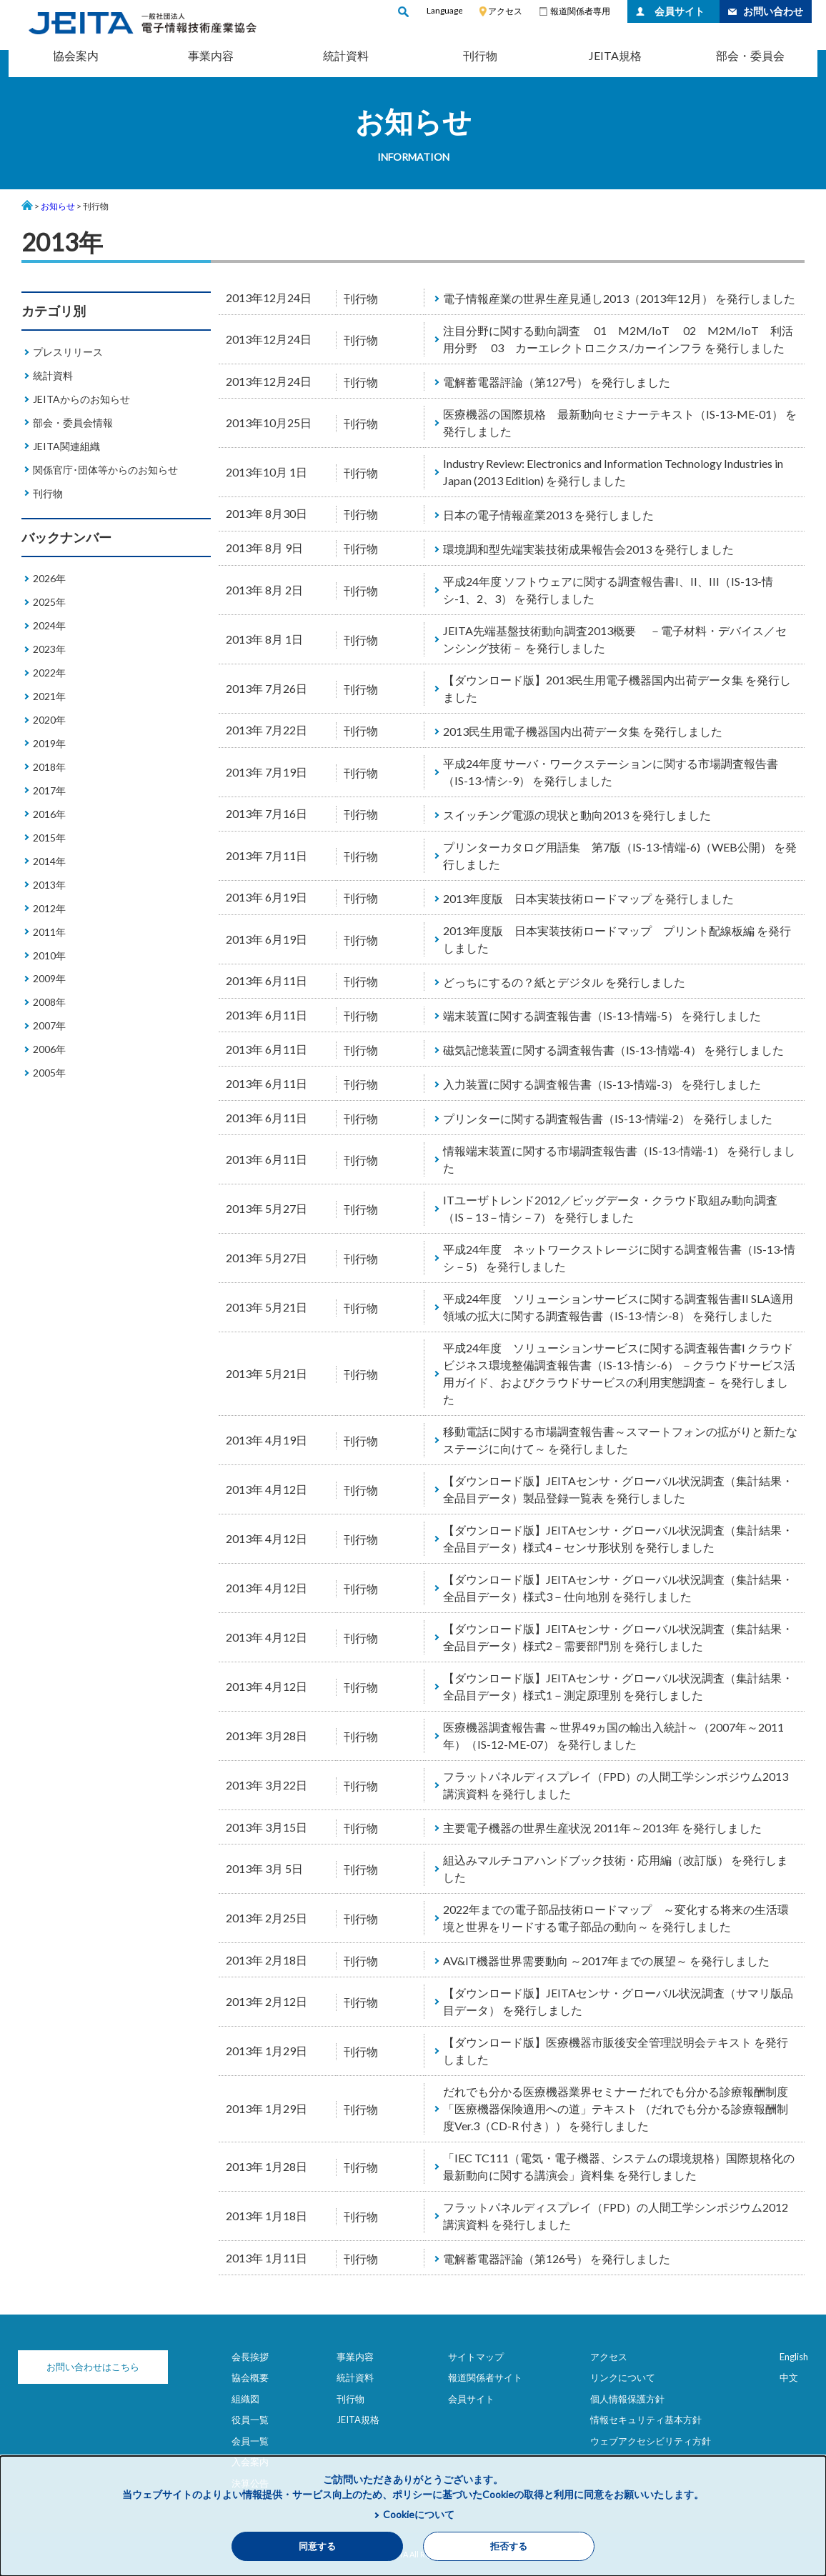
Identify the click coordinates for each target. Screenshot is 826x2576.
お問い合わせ (773, 11)
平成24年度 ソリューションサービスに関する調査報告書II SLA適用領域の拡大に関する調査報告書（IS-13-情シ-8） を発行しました (618, 1307)
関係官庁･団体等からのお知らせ (105, 470)
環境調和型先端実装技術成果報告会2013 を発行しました (588, 549)
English (794, 2356)
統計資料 (346, 55)
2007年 (49, 1025)
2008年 (49, 1002)
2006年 (49, 1049)
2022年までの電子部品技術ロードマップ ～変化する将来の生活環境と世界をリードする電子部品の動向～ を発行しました (616, 1917)
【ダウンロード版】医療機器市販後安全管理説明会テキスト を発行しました (615, 2050)
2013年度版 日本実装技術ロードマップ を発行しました (588, 898)
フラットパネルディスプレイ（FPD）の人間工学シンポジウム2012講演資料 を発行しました (615, 2215)
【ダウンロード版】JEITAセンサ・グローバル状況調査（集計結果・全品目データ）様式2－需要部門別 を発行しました (618, 1637)
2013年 (49, 885)
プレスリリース (68, 352)
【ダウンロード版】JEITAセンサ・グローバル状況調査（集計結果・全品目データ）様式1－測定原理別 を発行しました (618, 1686)
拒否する (508, 2546)
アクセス (505, 11)
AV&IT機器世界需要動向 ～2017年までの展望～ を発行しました (606, 1960)
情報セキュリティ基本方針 (646, 2419)
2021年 (49, 696)
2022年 (49, 673)
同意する (317, 2546)
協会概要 (250, 2377)
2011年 (49, 932)
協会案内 (76, 55)
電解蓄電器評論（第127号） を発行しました (556, 382)
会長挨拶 (250, 2356)
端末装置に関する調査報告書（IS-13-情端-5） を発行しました (602, 1015)
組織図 (245, 2399)
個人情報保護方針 (627, 2399)
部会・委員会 (750, 55)
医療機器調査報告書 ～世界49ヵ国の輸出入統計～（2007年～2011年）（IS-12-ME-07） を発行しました (613, 1735)
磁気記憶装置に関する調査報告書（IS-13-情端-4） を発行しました (613, 1050)
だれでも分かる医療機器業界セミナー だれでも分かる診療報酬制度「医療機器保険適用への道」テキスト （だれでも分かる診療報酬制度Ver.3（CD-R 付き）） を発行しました (615, 2108)
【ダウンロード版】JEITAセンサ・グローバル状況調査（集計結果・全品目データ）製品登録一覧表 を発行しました (618, 1489)
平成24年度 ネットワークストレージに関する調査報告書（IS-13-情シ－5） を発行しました (619, 1257)
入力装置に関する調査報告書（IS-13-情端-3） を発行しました (602, 1084)
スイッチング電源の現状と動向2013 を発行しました (577, 815)
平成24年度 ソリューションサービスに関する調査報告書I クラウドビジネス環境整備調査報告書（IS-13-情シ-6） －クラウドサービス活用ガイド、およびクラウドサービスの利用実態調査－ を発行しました (619, 1373)
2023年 (49, 649)
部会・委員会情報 (73, 422)
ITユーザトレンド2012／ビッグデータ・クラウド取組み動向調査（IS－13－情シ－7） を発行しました (610, 1208)
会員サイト (680, 11)
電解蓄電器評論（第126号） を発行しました (556, 2258)
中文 (789, 2377)
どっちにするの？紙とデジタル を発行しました (564, 982)
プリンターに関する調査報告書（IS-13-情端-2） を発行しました (607, 1118)
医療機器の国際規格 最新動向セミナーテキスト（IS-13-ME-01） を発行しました (620, 422)
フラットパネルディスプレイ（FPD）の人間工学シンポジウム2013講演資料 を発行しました (615, 1784)
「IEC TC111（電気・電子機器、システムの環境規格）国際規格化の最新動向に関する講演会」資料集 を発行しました (619, 2166)
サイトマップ (476, 2356)
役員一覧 (250, 2419)
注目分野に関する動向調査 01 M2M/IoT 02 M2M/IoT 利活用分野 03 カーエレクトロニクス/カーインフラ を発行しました (618, 339)
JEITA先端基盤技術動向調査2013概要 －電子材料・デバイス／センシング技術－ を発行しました (615, 639)
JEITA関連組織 (66, 446)
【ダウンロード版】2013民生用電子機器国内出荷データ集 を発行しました (617, 688)
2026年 (49, 578)
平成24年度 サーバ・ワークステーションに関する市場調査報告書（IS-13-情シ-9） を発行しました (610, 772)
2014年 (49, 861)
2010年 (49, 955)
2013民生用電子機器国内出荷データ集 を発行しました (582, 731)
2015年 (49, 838)
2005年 (49, 1073)
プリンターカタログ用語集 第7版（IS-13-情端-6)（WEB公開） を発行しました (620, 855)
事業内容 (211, 55)
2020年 (49, 720)
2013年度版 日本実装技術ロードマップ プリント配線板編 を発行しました (617, 939)
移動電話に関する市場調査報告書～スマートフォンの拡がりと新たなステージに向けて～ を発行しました (620, 1439)
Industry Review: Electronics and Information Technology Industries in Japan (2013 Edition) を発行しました (613, 471)
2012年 (49, 908)
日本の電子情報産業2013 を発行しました (548, 514)
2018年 (49, 767)
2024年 (49, 625)
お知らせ (58, 206)
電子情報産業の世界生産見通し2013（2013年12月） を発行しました (619, 298)
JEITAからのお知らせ (81, 399)
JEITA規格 (615, 55)
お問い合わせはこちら (92, 2366)
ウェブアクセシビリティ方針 (650, 2441)
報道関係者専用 (580, 11)
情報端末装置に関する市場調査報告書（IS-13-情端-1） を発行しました (619, 1159)
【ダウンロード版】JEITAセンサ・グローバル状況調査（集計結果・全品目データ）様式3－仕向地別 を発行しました (618, 1587)
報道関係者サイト (485, 2377)
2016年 (49, 814)
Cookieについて (418, 2514)
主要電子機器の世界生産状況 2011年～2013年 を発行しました (602, 1827)
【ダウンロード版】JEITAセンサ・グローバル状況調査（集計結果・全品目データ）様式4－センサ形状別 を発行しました (618, 1538)
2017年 (49, 790)
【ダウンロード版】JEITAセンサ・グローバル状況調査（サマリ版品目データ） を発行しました (618, 2001)
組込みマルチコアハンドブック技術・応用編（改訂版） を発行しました (615, 1868)
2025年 (49, 602)
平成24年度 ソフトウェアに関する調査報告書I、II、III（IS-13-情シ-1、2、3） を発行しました (608, 589)
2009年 (49, 978)
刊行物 (480, 55)
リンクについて (622, 2377)
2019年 (49, 743)
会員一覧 (250, 2441)
